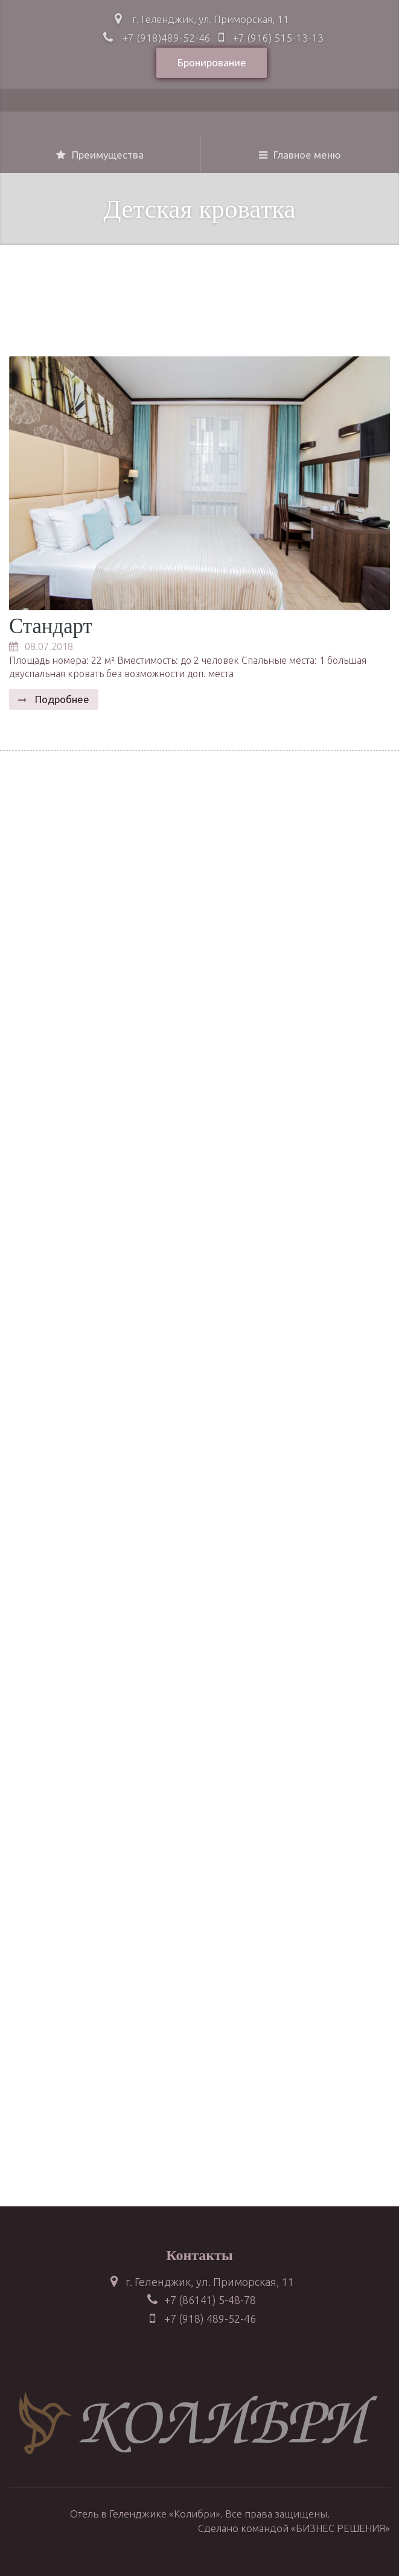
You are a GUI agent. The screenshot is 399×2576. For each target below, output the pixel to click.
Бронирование (211, 62)
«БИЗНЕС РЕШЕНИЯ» (340, 2528)
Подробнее (61, 699)
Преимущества (100, 155)
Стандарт (50, 626)
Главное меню (299, 155)
